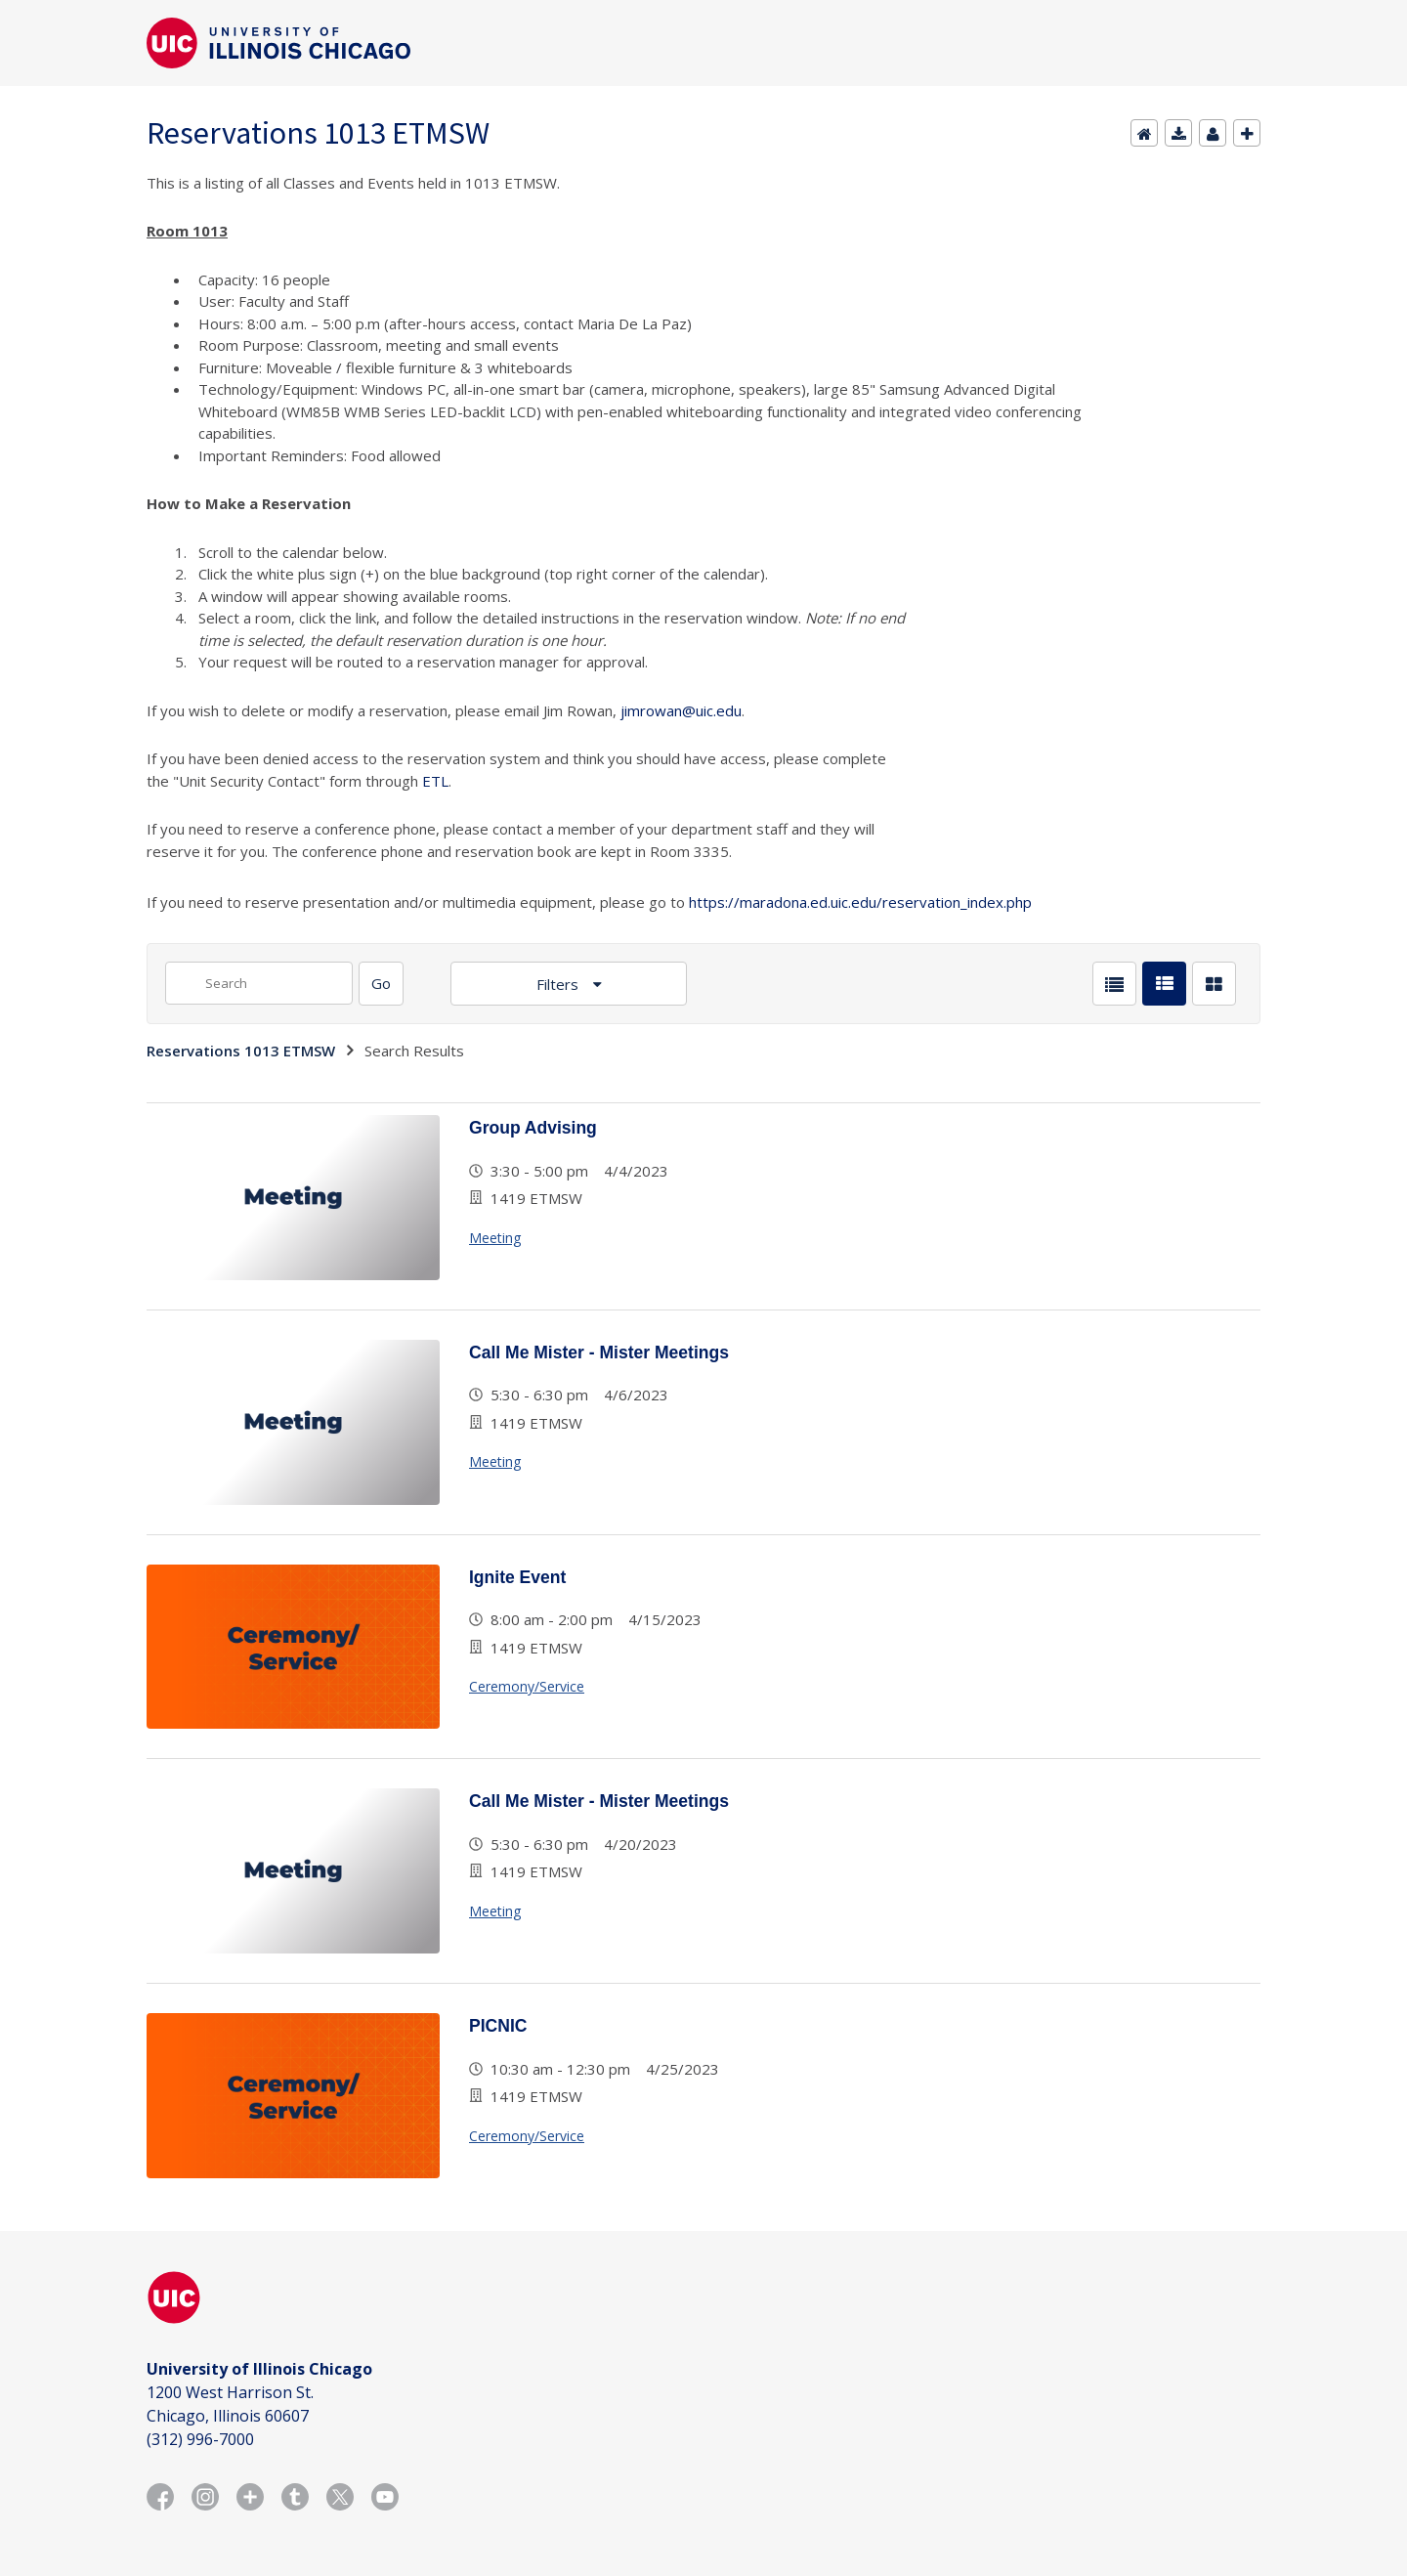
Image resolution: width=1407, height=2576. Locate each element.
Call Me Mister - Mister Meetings (599, 1352)
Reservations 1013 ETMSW (241, 1050)
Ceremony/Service (526, 1686)
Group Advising (533, 1128)
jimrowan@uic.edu (681, 710)
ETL (435, 781)
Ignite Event (517, 1577)
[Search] (381, 984)
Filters (559, 984)
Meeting (495, 1237)
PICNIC (498, 2026)
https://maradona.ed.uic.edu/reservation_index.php (860, 902)
